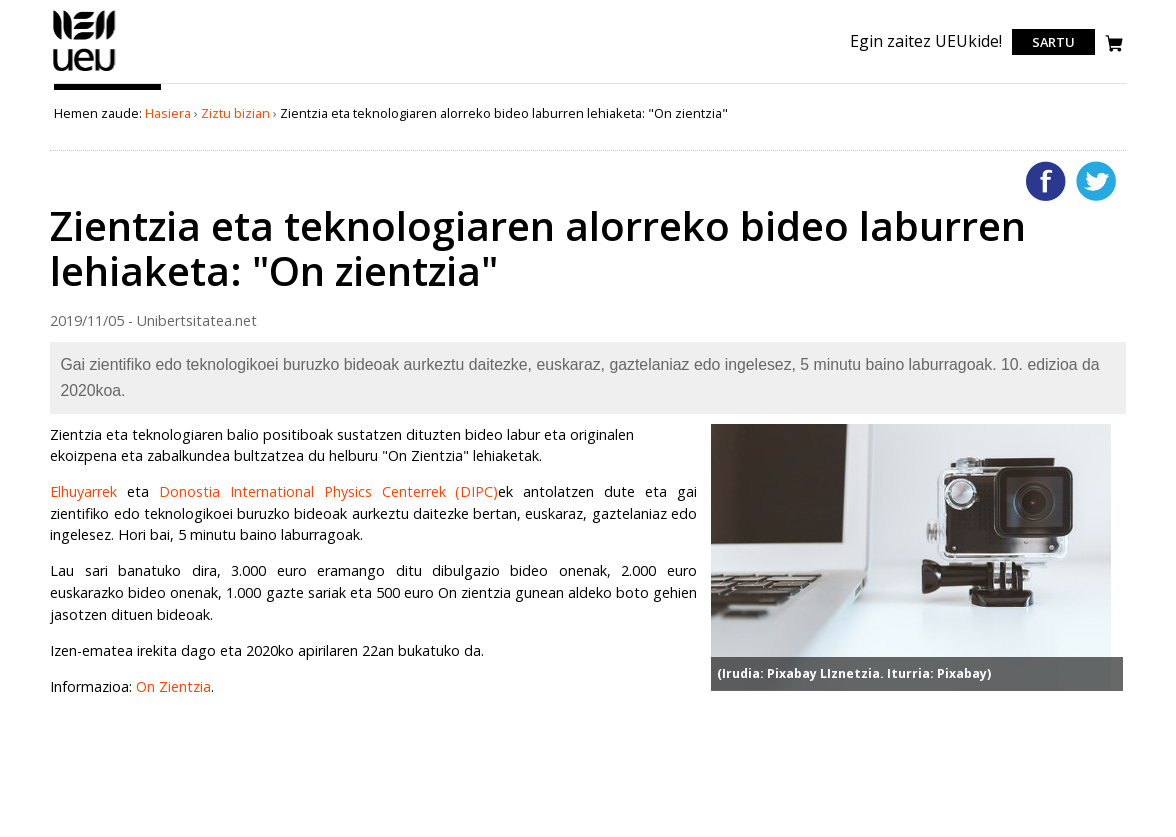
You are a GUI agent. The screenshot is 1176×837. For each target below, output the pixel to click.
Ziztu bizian (235, 113)
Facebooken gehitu (1046, 181)
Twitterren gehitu (1096, 181)
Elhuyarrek (83, 491)
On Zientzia (173, 686)
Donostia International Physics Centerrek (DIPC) (328, 491)
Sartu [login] (1053, 42)
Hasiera (168, 113)
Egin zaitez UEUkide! (926, 41)
